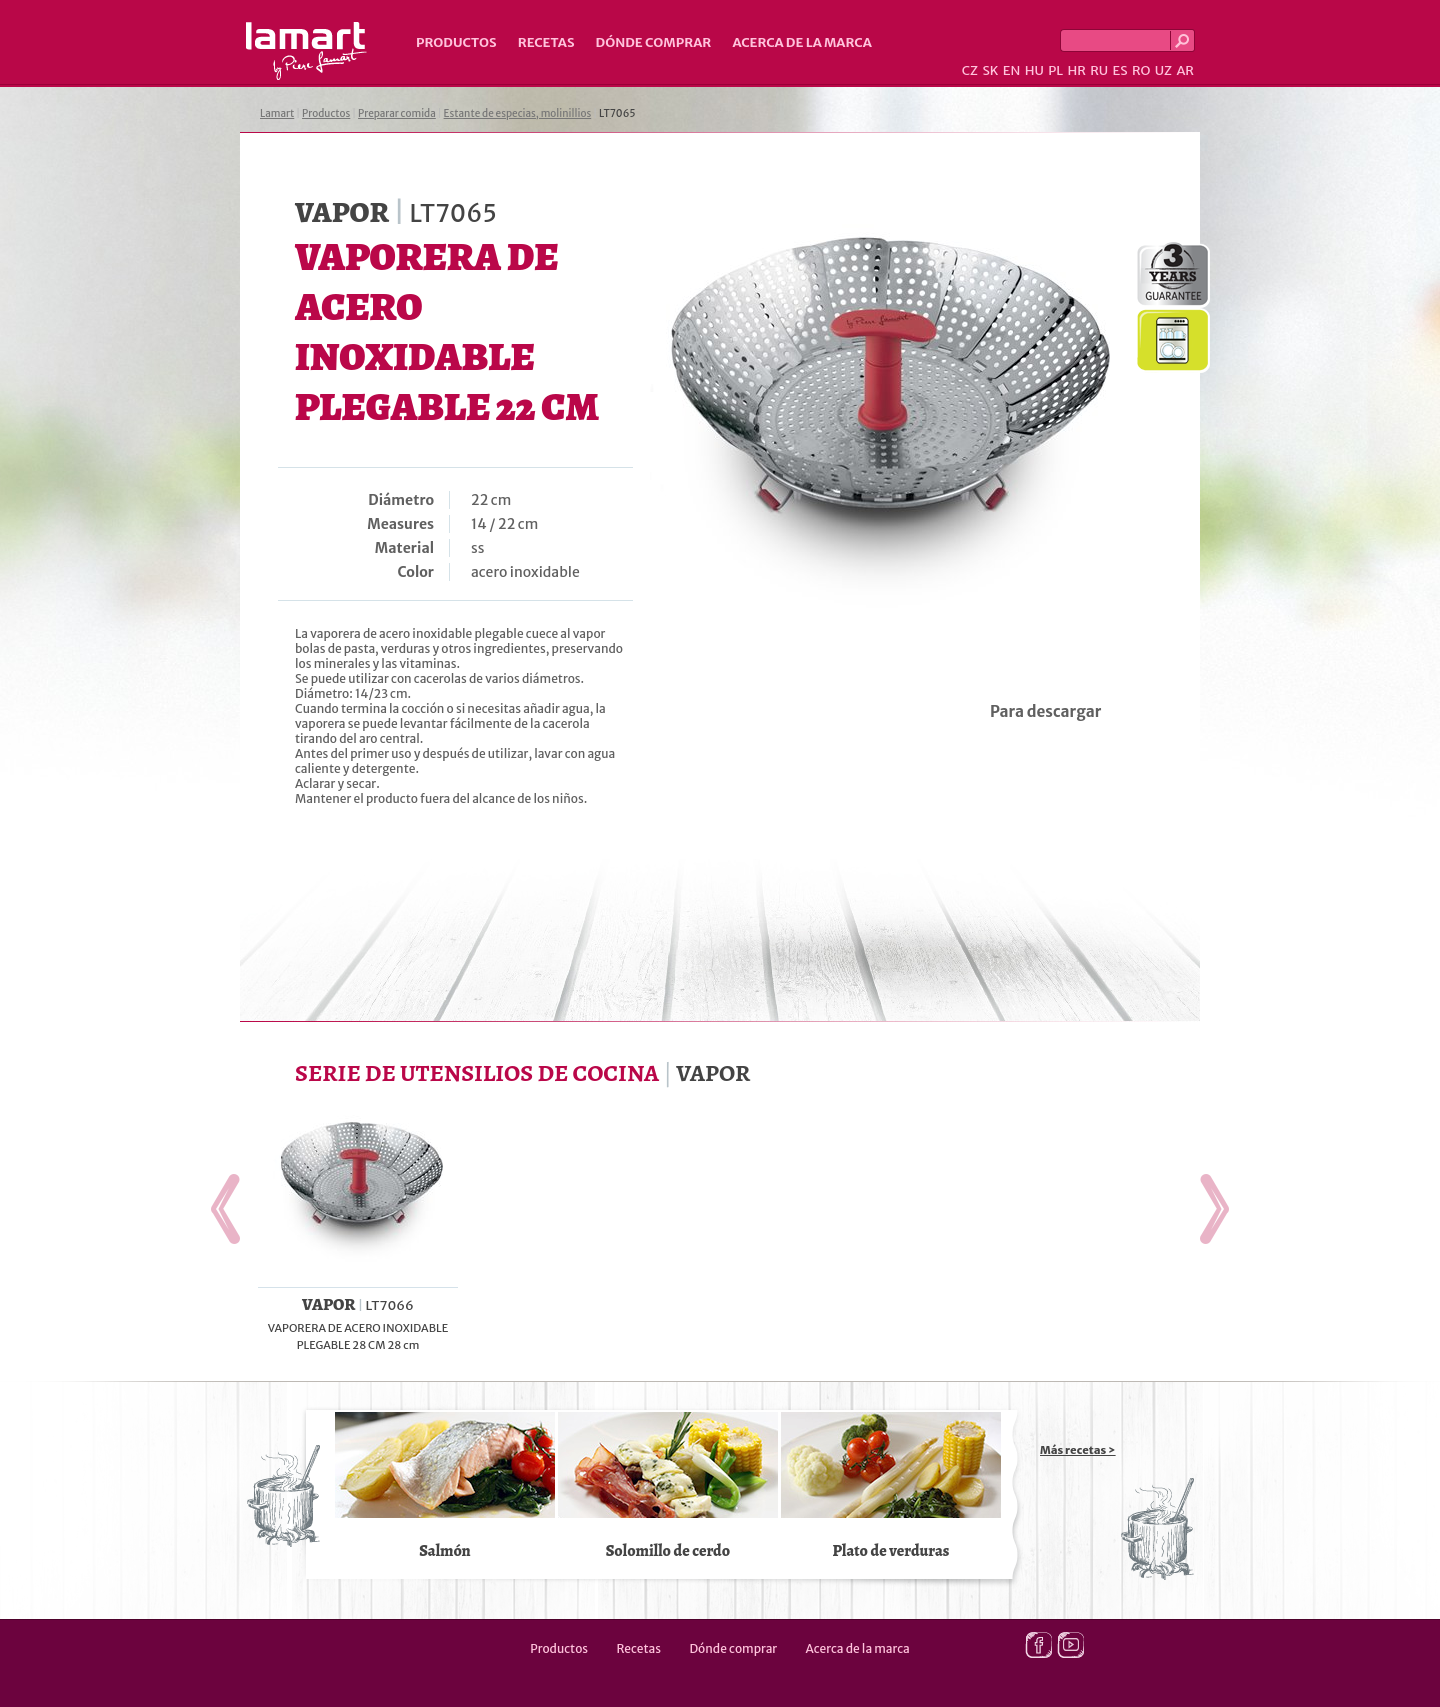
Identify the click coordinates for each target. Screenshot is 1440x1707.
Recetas (546, 42)
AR (1185, 70)
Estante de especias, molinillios (518, 113)
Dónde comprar (654, 42)
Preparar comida (397, 113)
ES (1120, 70)
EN (1012, 70)
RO (1141, 70)
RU (1099, 70)
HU (1034, 70)
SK (990, 70)
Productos (456, 42)
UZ (1163, 70)
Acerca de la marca (801, 42)
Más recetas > (1078, 1450)
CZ (970, 70)
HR (1076, 70)
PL (1055, 70)
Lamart (306, 51)
